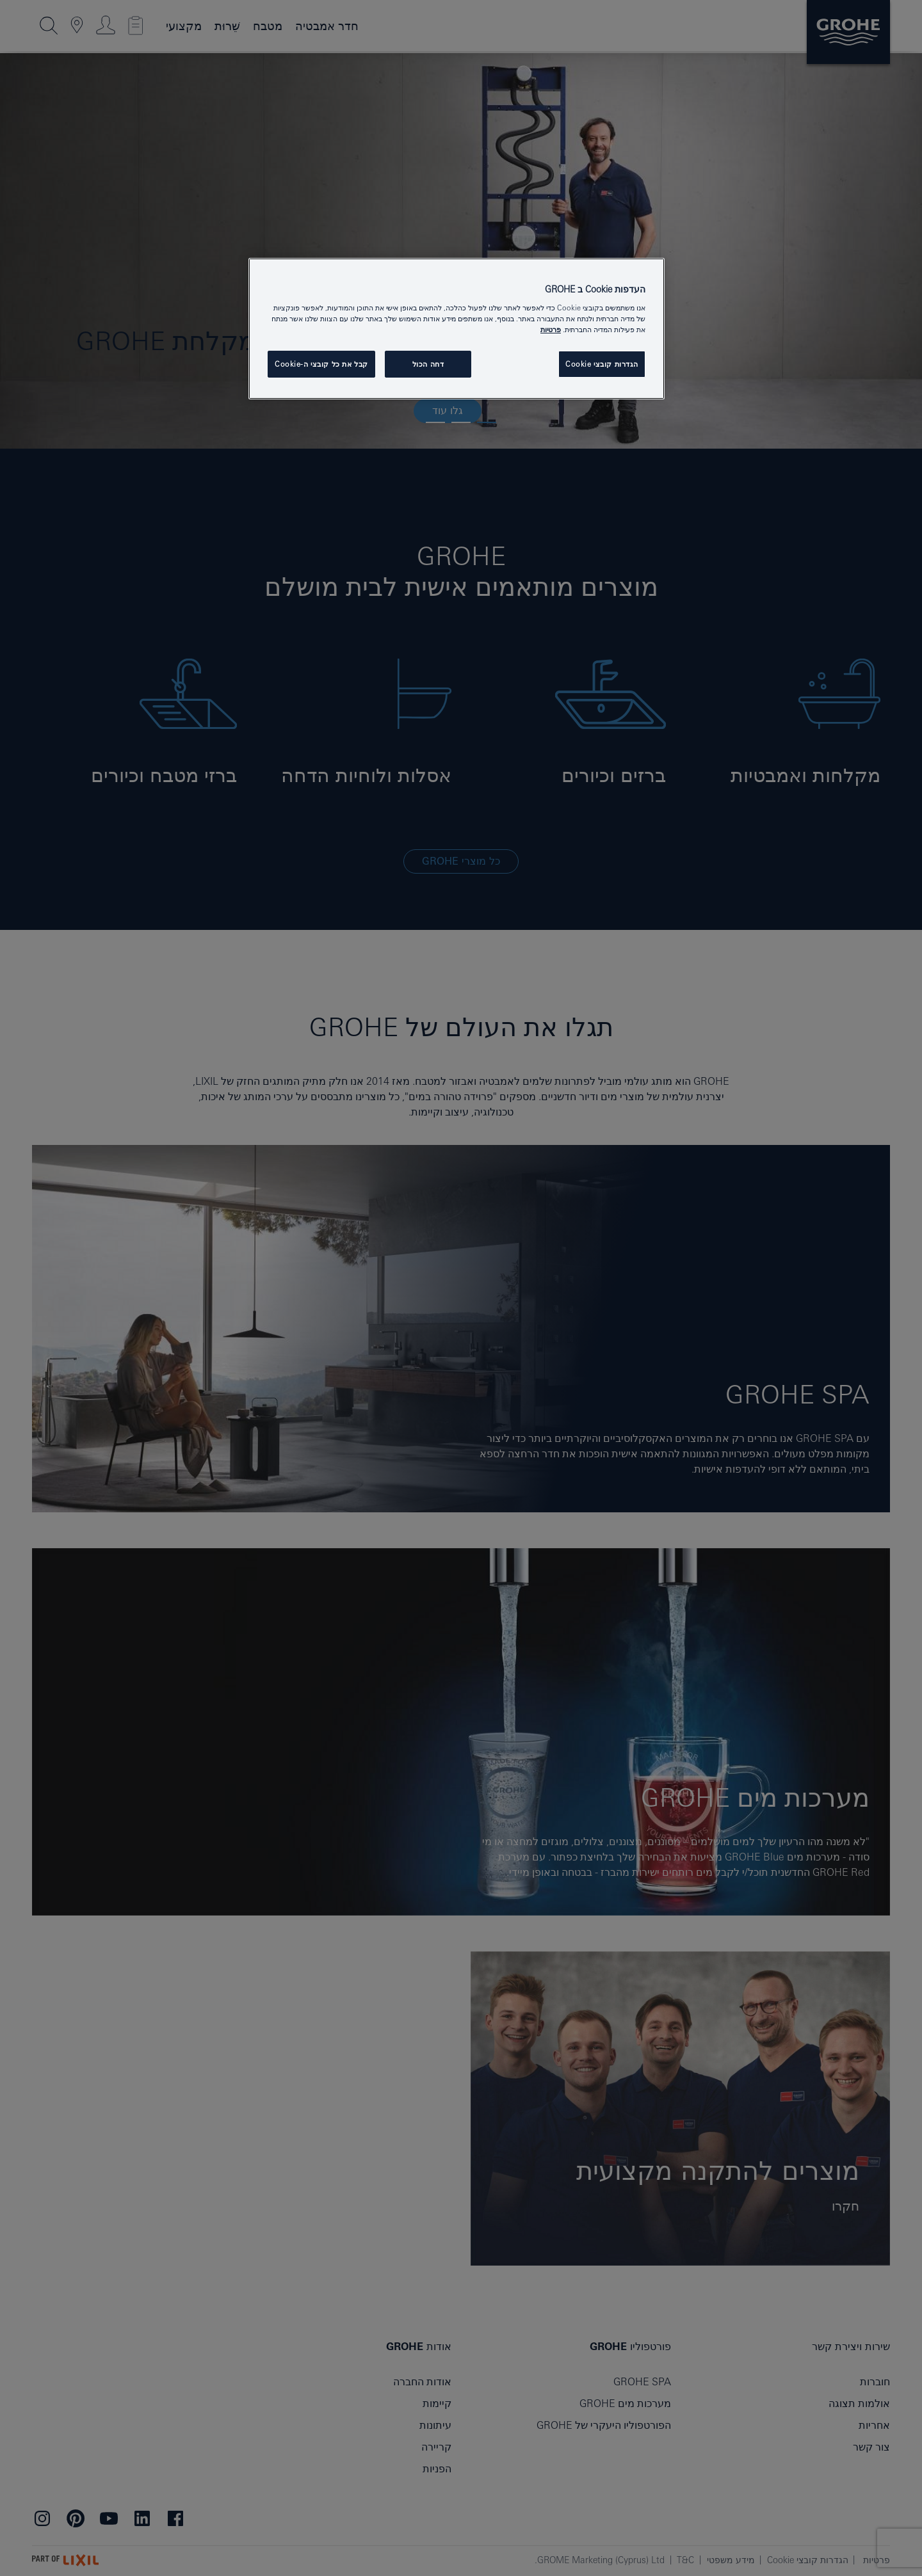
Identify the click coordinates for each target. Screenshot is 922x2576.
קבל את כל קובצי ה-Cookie (321, 364)
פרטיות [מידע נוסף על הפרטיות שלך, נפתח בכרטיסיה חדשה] (550, 329)
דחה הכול (428, 364)
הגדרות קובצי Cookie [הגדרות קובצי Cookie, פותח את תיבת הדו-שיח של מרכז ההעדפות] (601, 364)
